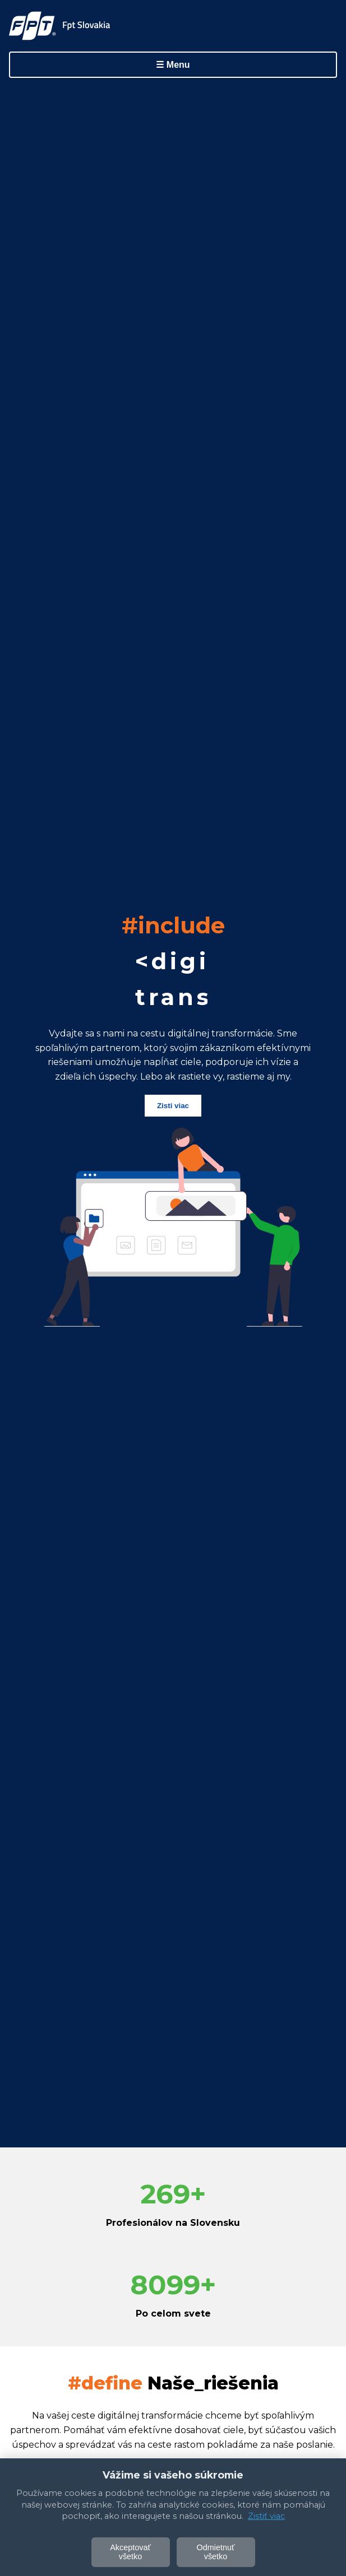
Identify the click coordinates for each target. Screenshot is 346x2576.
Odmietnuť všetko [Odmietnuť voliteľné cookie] (216, 2552)
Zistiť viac (266, 2516)
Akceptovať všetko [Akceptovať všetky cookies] (130, 2552)
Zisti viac (173, 1105)
